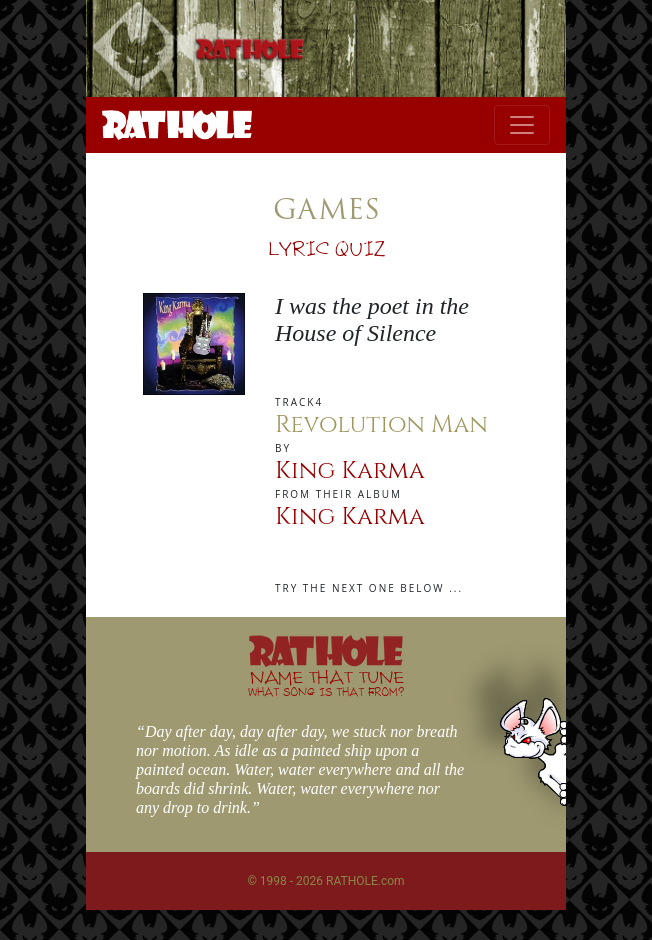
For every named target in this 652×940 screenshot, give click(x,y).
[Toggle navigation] (522, 125)
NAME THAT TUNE (326, 682)
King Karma (350, 471)
